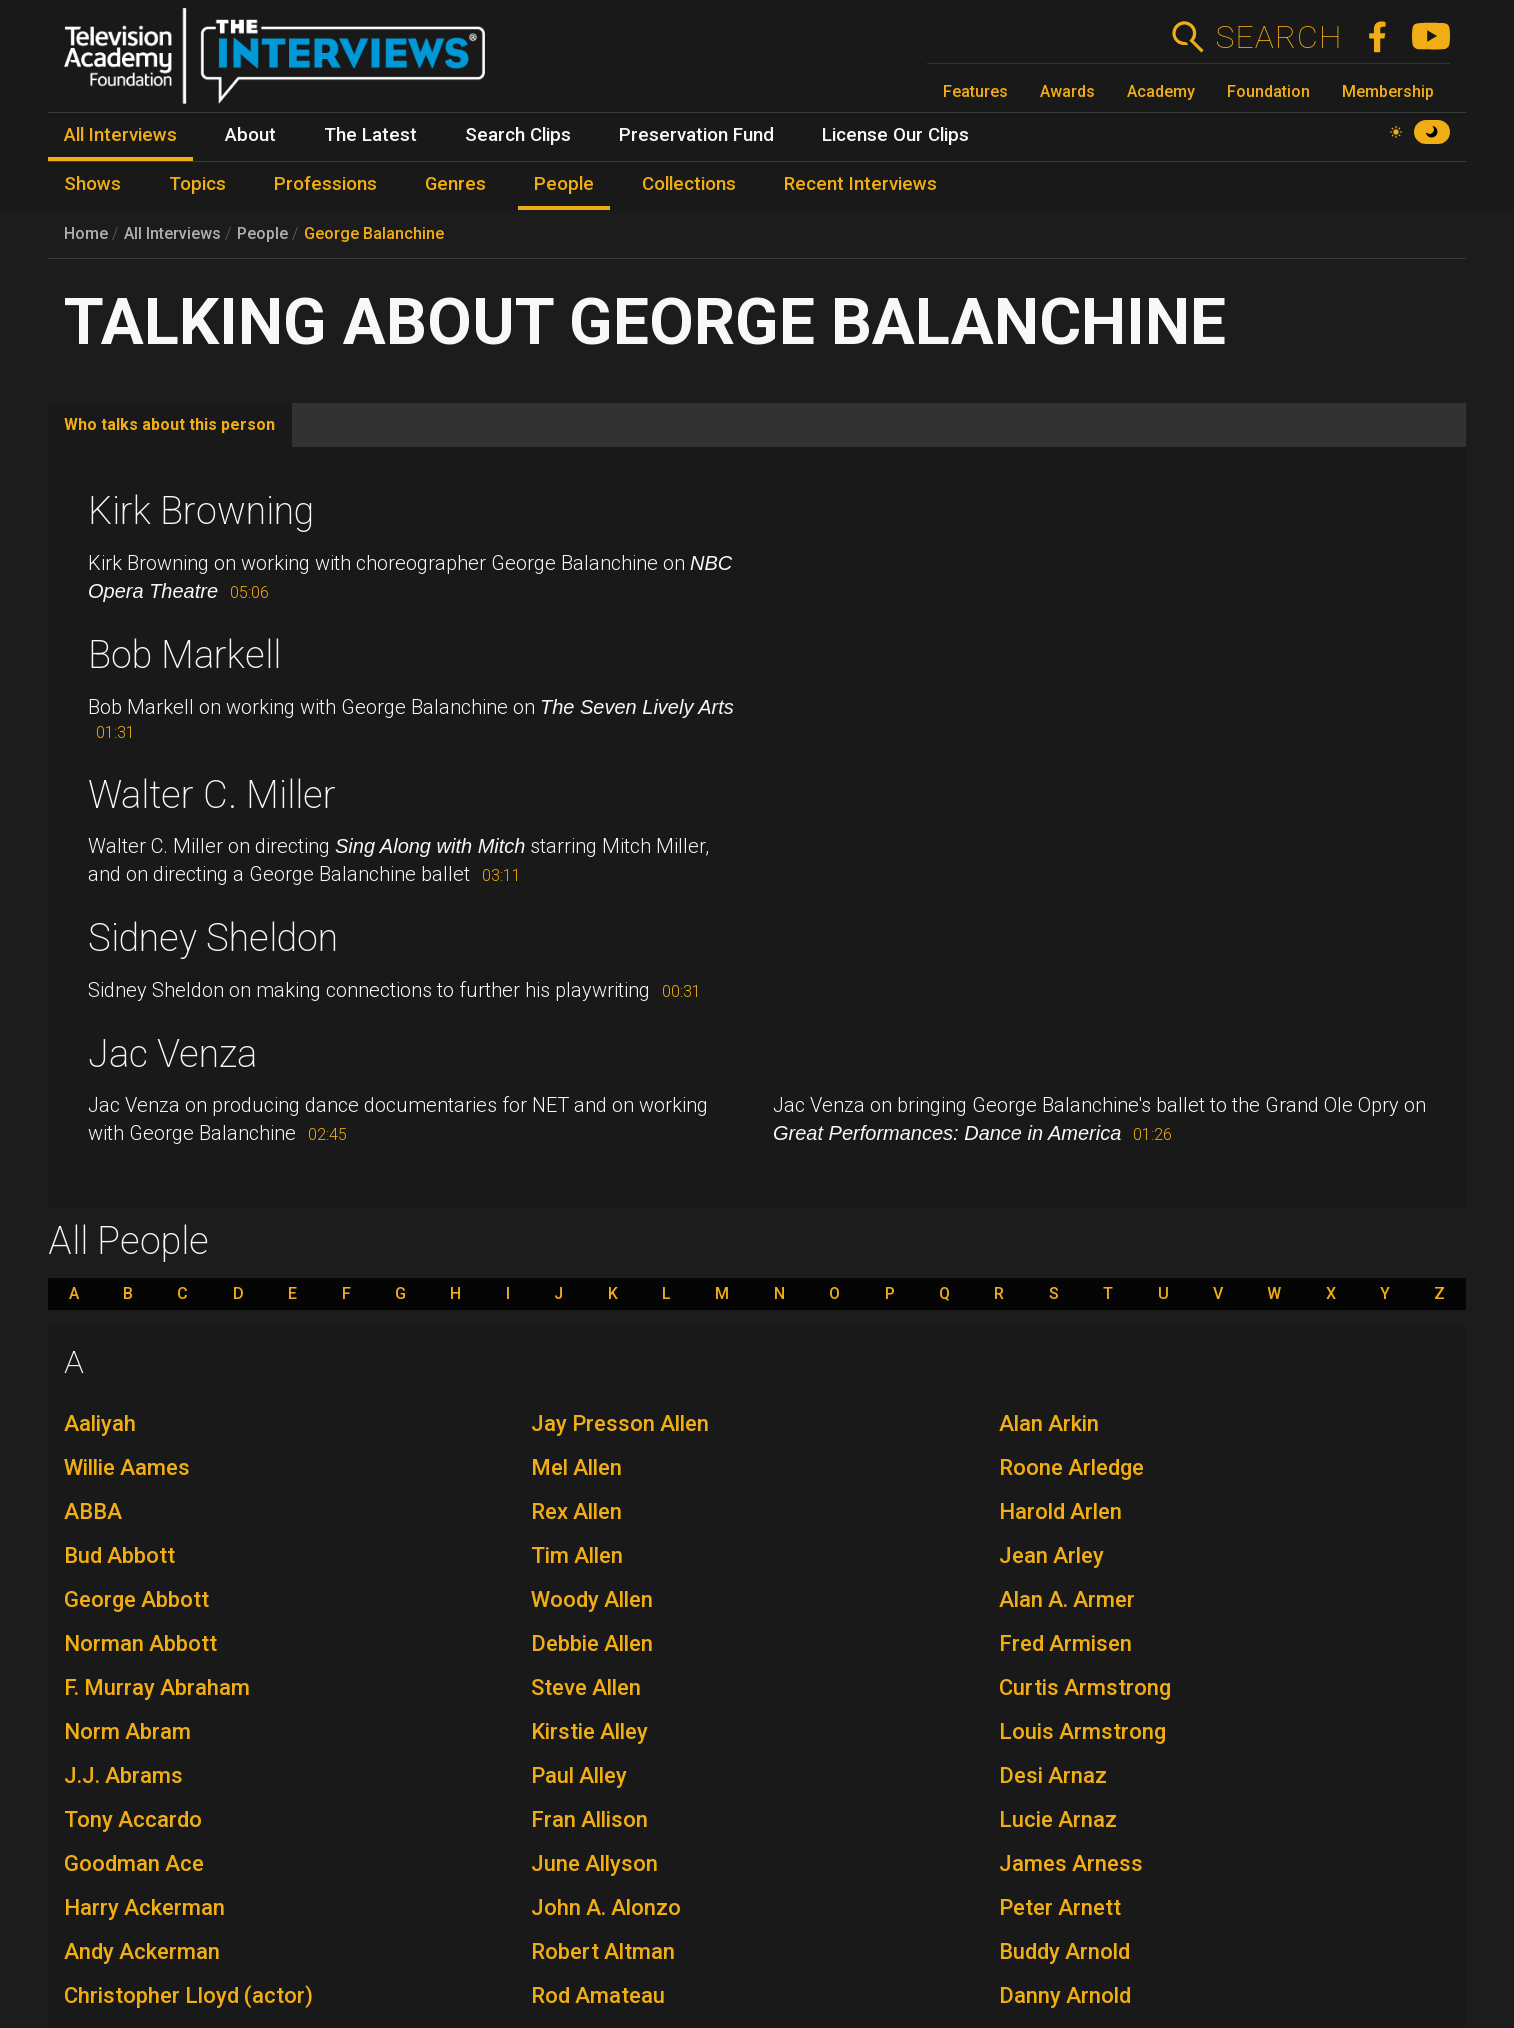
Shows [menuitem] (92, 184)
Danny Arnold (1065, 1995)
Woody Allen (592, 1599)
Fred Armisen (1065, 1643)
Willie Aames (127, 1467)
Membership (1388, 91)
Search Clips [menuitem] (518, 135)
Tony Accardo (133, 1819)
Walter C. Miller (212, 795)
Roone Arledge (1071, 1467)
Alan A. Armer (1067, 1599)
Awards (1067, 91)
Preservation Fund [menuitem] (696, 135)
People (262, 233)
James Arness (1071, 1863)
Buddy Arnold (1064, 1951)
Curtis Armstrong (1085, 1687)
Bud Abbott (119, 1555)
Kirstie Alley (589, 1731)
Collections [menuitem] (689, 184)
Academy (1161, 91)
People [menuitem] (564, 184)
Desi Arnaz (1053, 1775)
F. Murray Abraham (157, 1687)
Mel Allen (576, 1467)
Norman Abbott (140, 1643)
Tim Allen (577, 1555)
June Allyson (594, 1863)
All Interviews (172, 233)
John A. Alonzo (606, 1907)
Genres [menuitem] (455, 184)
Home (86, 233)
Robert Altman (603, 1951)
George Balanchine (374, 233)
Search (1278, 37)
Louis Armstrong (1082, 1731)
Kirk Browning (201, 511)
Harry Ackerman (144, 1907)
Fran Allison (589, 1819)
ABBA (93, 1511)
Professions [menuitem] (325, 184)
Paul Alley (579, 1775)
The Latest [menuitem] (370, 135)
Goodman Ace (134, 1863)
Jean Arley (1051, 1555)
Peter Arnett (1060, 1907)
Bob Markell (184, 655)
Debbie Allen (592, 1643)
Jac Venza (172, 1054)
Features (975, 91)
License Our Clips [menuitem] (895, 135)
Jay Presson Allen (620, 1423)
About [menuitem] (250, 135)
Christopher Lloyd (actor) (188, 1995)
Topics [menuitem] (197, 184)
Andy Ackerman (142, 1951)
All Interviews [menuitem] (120, 135)
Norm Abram (127, 1731)
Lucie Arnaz (1058, 1819)
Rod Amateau (598, 1995)
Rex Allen (576, 1511)
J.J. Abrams (123, 1775)
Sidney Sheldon (213, 938)
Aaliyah (100, 1423)
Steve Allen (586, 1687)
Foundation (1268, 91)
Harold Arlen (1060, 1511)
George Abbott (136, 1599)
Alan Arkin (1049, 1423)
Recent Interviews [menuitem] (860, 184)
